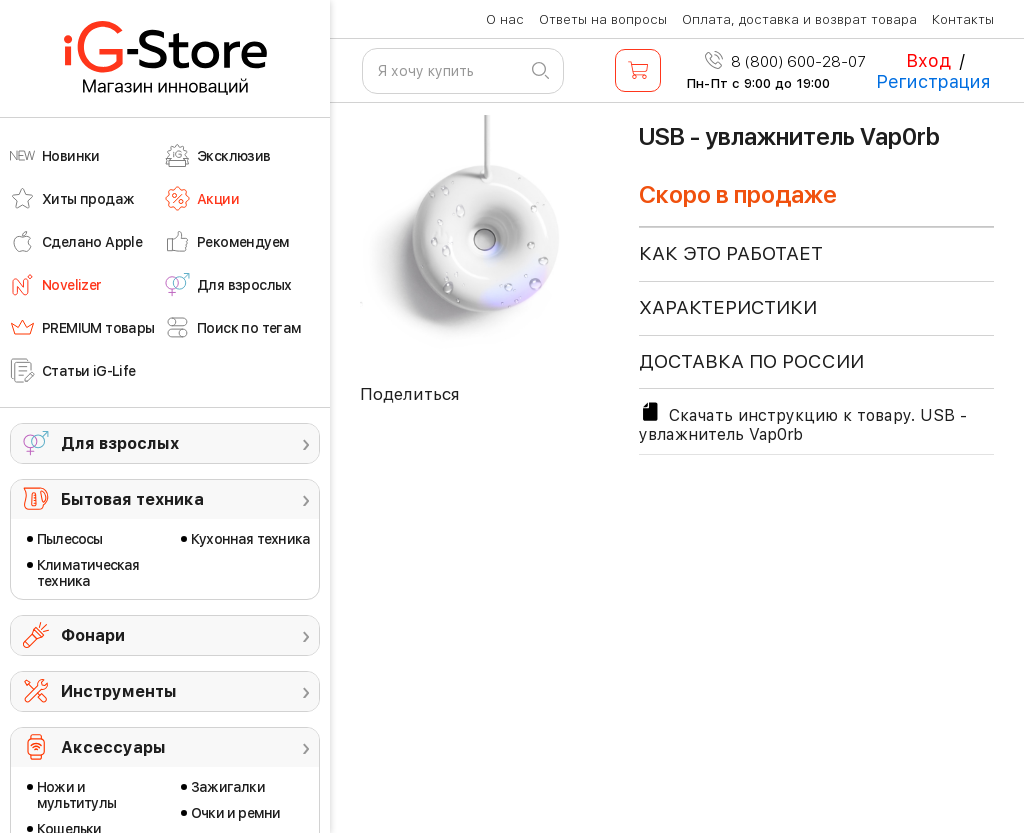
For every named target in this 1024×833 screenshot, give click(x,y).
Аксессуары (113, 747)
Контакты (963, 19)
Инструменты (119, 691)
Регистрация (933, 81)
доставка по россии (751, 361)
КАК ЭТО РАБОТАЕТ (731, 253)
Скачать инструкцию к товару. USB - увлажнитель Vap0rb (803, 422)
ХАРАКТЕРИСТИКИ (728, 307)
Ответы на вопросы (603, 19)
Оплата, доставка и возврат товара (799, 19)
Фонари (93, 635)
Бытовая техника (132, 499)
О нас (505, 19)
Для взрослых (120, 443)
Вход (928, 60)
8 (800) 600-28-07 (785, 62)
